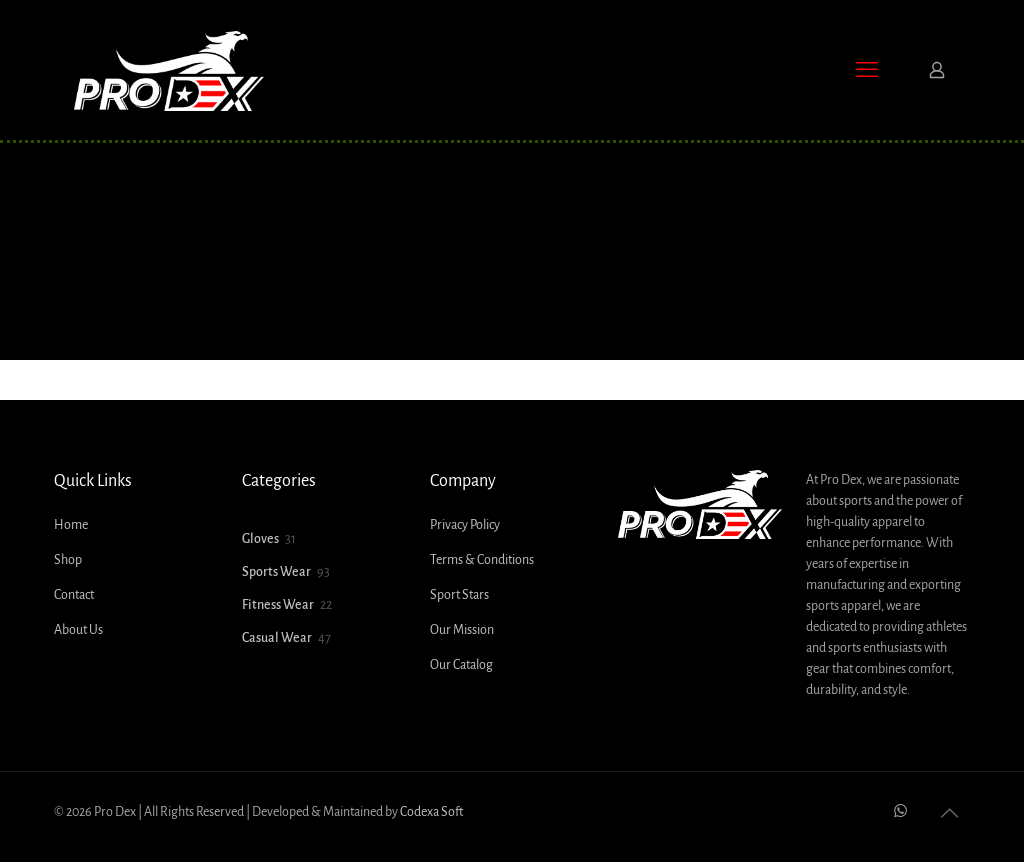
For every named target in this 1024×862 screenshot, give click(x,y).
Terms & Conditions (482, 560)
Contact (74, 595)
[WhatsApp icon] (900, 811)
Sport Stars (459, 595)
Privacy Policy (465, 525)
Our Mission (462, 630)
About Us (78, 630)
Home (71, 525)
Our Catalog (461, 665)
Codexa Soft (431, 812)
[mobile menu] (867, 70)
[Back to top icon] (949, 814)
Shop (68, 560)
